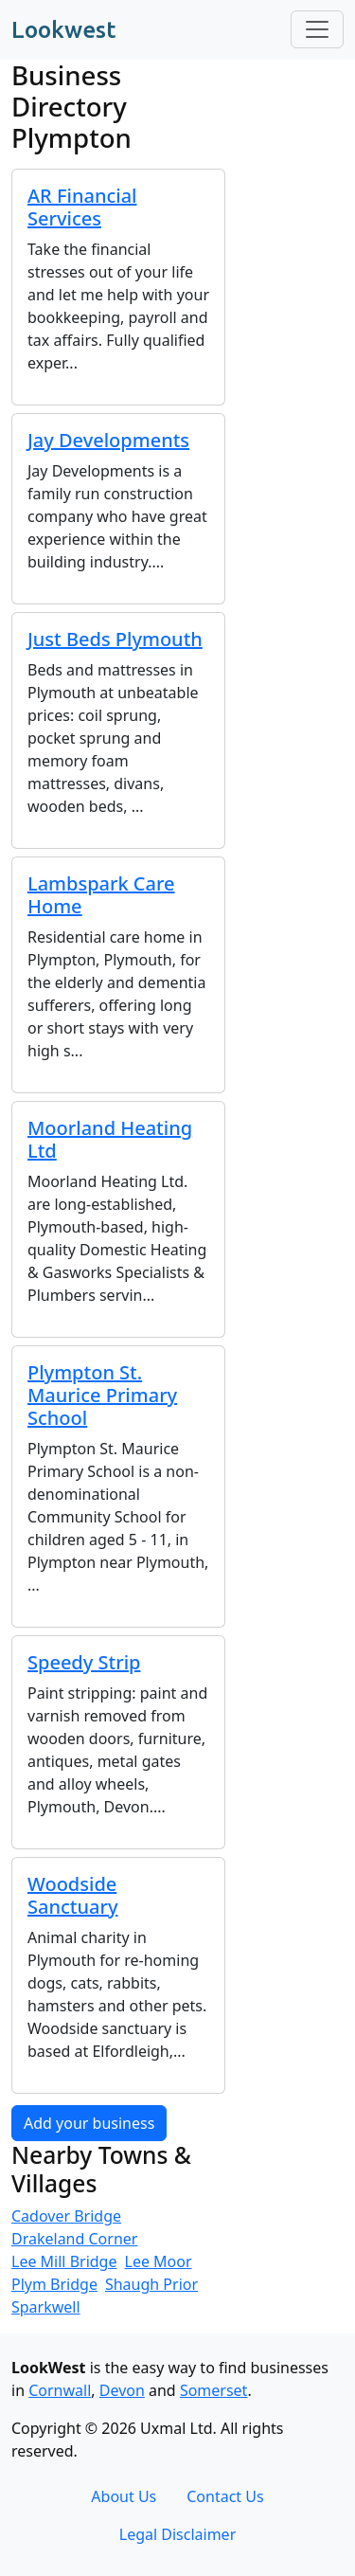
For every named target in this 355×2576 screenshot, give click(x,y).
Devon (122, 2390)
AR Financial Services (81, 207)
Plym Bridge (54, 2284)
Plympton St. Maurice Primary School (102, 1395)
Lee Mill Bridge (64, 2261)
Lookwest (63, 29)
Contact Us (224, 2496)
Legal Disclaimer (178, 2534)
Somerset (214, 2390)
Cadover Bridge (66, 2216)
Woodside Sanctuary (72, 1895)
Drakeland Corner (74, 2238)
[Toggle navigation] (317, 29)
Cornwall (59, 2390)
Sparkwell (45, 2307)
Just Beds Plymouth (115, 639)
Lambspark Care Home (101, 895)
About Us (123, 2496)
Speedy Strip (83, 1662)
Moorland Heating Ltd (109, 1139)
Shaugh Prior (151, 2284)
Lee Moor (158, 2261)
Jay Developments (108, 440)
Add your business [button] (89, 2123)
